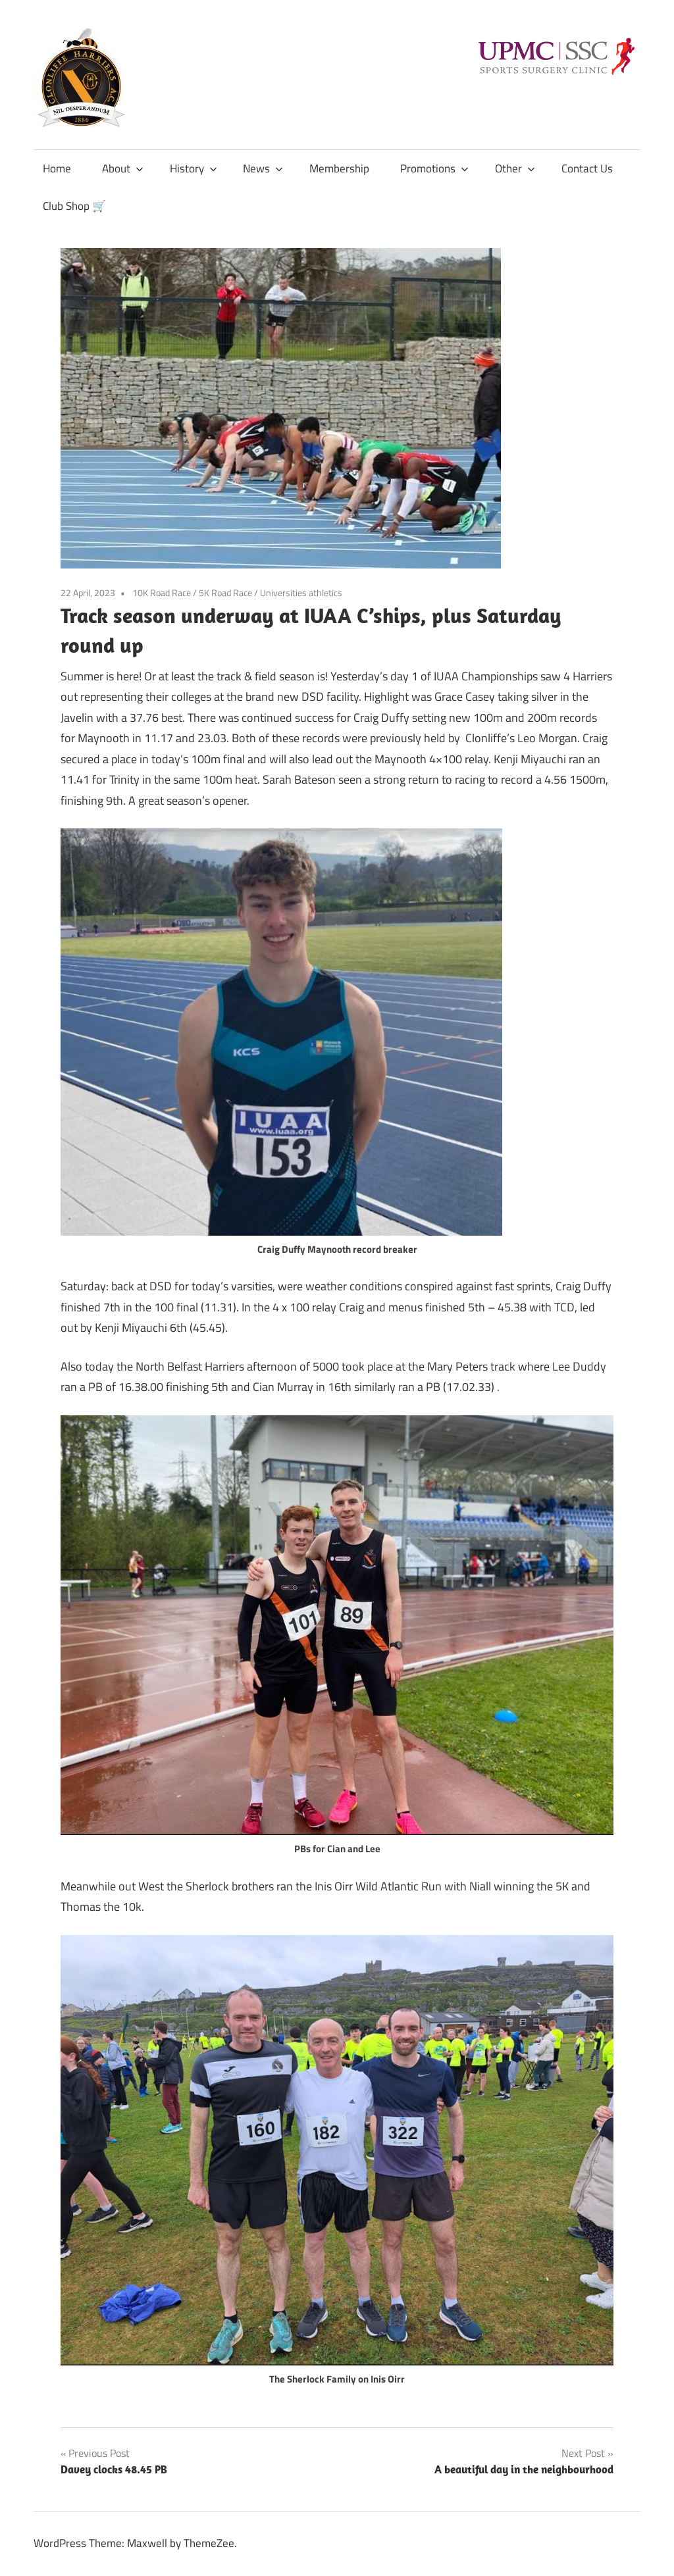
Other (515, 168)
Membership (339, 168)
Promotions (434, 168)
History (193, 168)
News (263, 168)
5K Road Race (225, 592)
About (122, 168)
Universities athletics (301, 592)
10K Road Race (161, 592)
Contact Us (587, 168)
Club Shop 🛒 (74, 206)
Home (57, 168)
